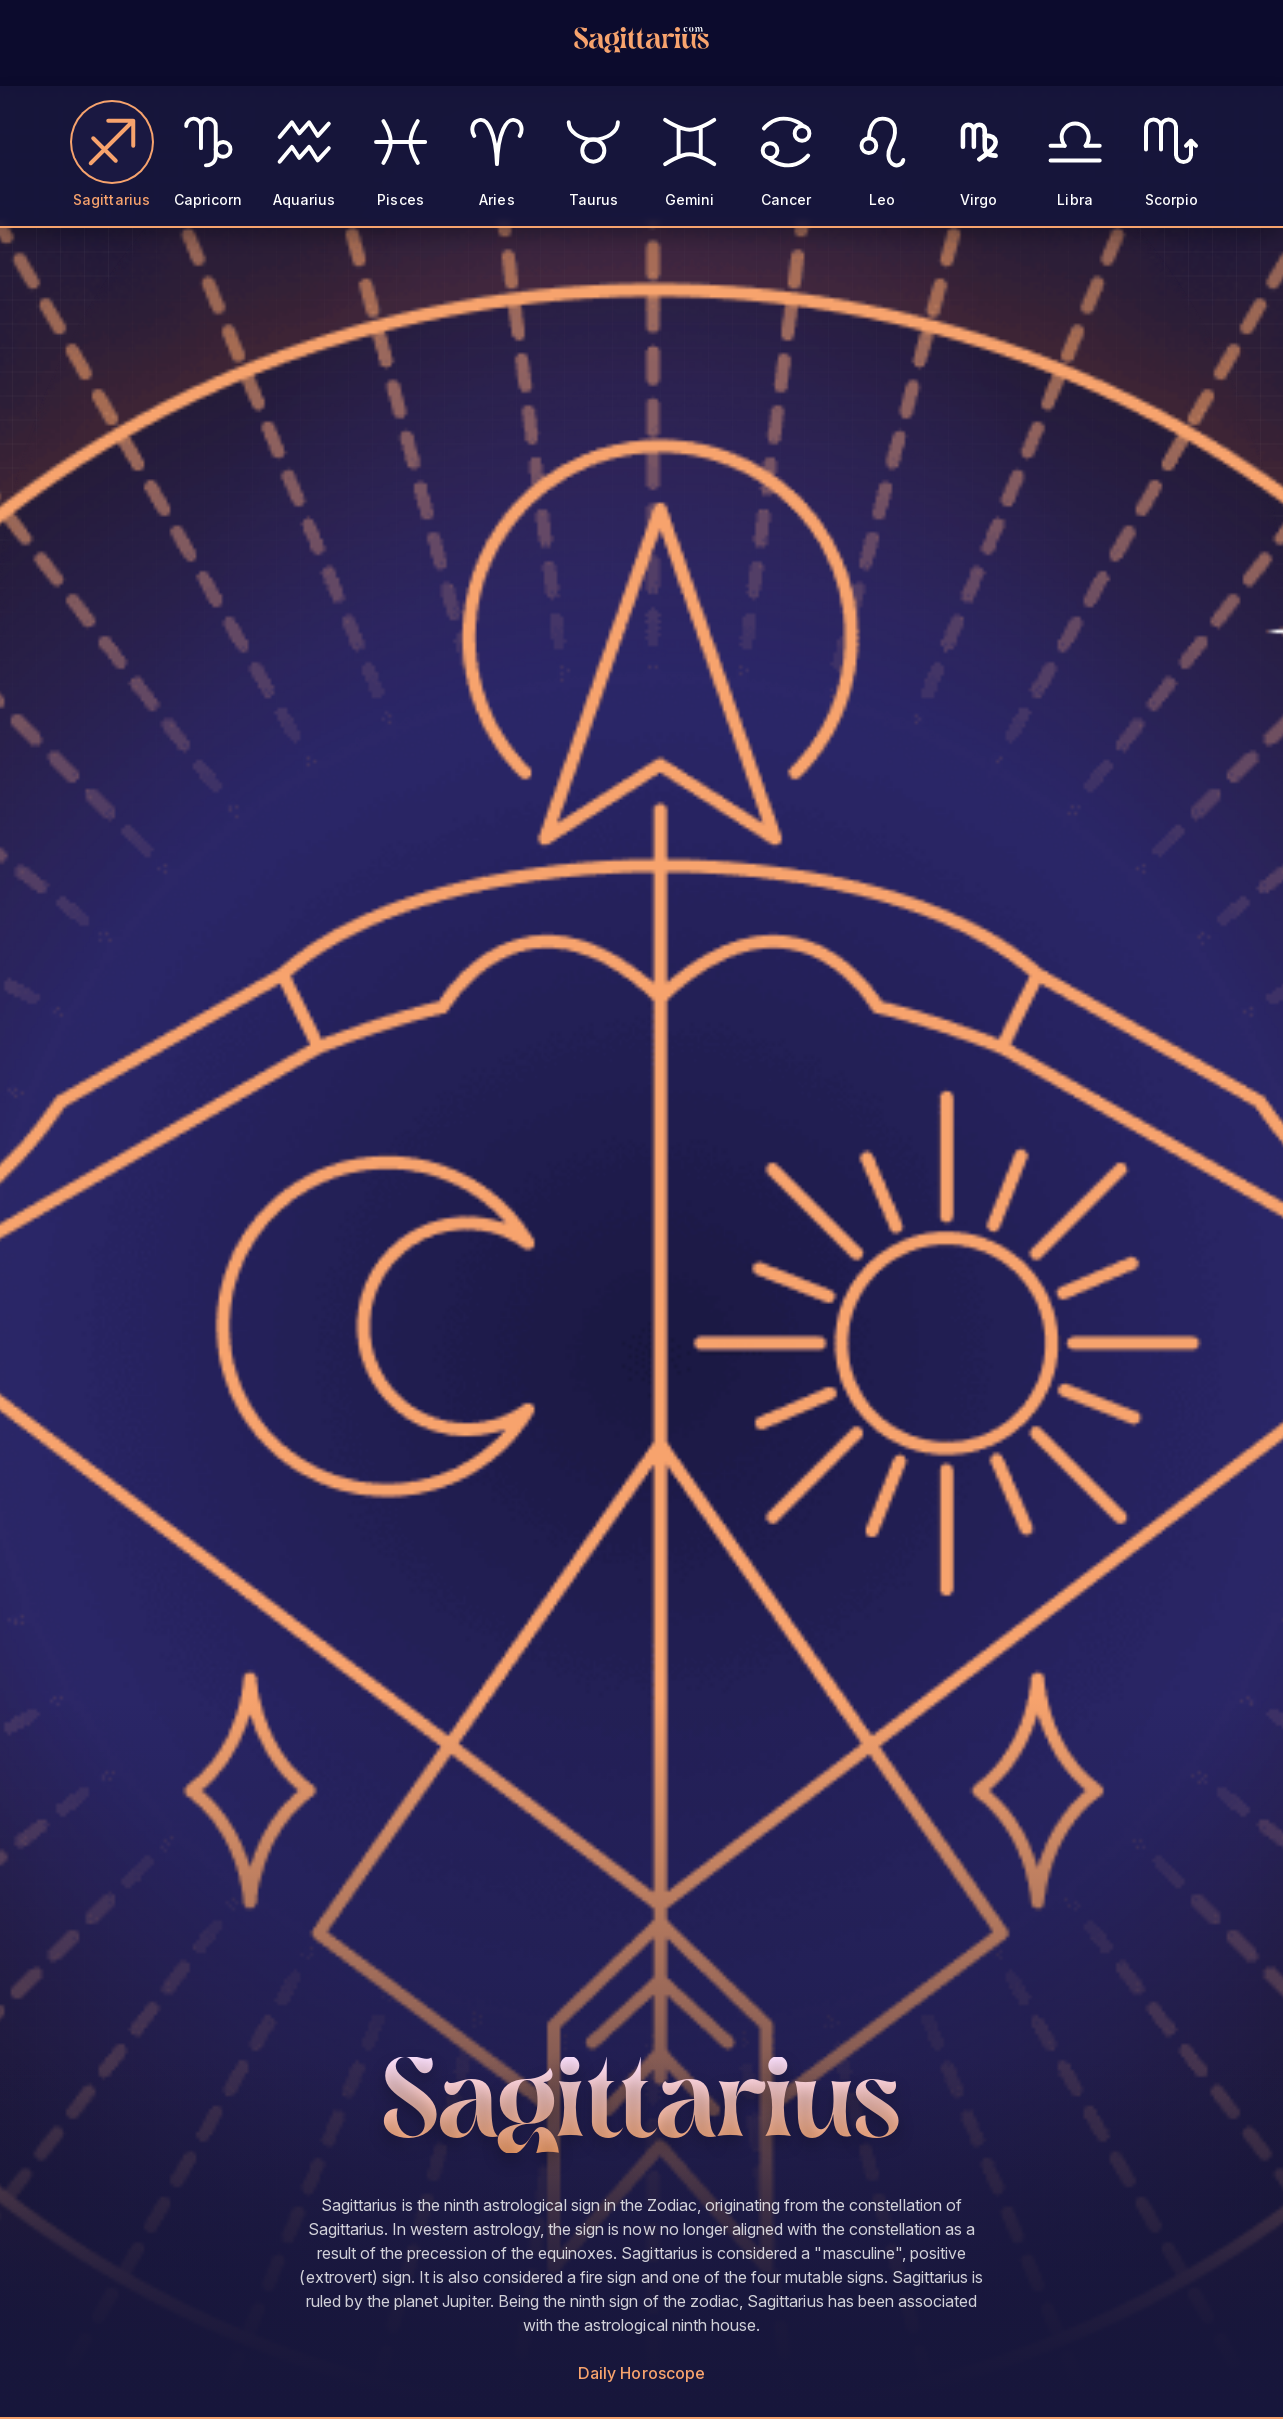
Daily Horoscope (641, 2373)
